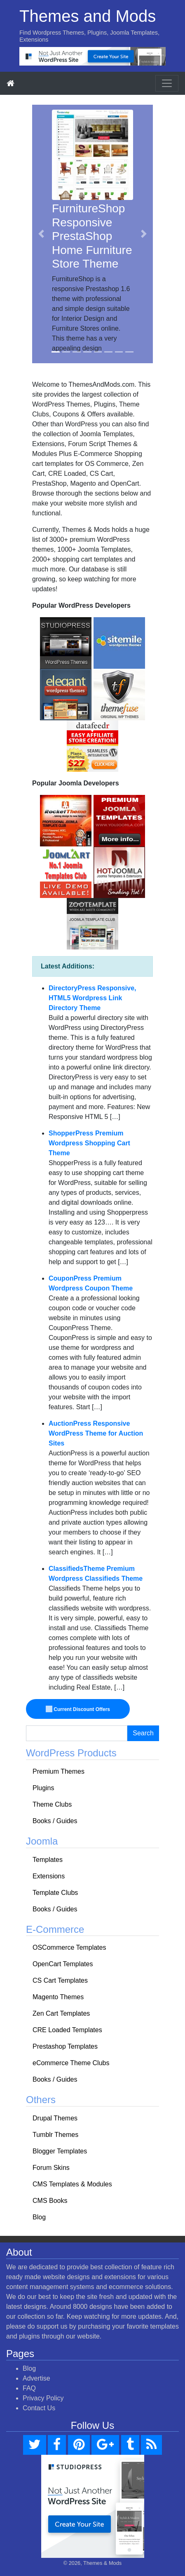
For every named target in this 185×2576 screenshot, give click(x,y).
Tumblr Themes (55, 2134)
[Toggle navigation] (166, 83)
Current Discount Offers (78, 1709)
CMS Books (50, 2200)
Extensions (49, 1876)
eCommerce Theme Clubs (71, 2062)
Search (143, 1733)
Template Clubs (55, 1892)
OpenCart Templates (63, 1963)
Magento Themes (58, 1996)
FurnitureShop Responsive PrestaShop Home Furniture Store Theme (92, 236)
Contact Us (39, 2407)
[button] (41, 234)
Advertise (36, 2378)
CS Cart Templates (60, 1980)
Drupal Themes (55, 2118)
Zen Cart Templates (61, 2013)
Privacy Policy (43, 2398)
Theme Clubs (52, 1804)
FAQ (29, 2388)
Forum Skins (51, 2167)
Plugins (43, 1787)
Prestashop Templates (65, 2046)
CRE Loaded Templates (67, 2029)
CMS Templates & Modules (72, 2184)
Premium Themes (58, 1771)
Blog (39, 2217)
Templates (48, 1859)
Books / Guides (55, 1820)
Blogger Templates (60, 2151)
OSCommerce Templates (69, 1947)
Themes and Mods (87, 16)
